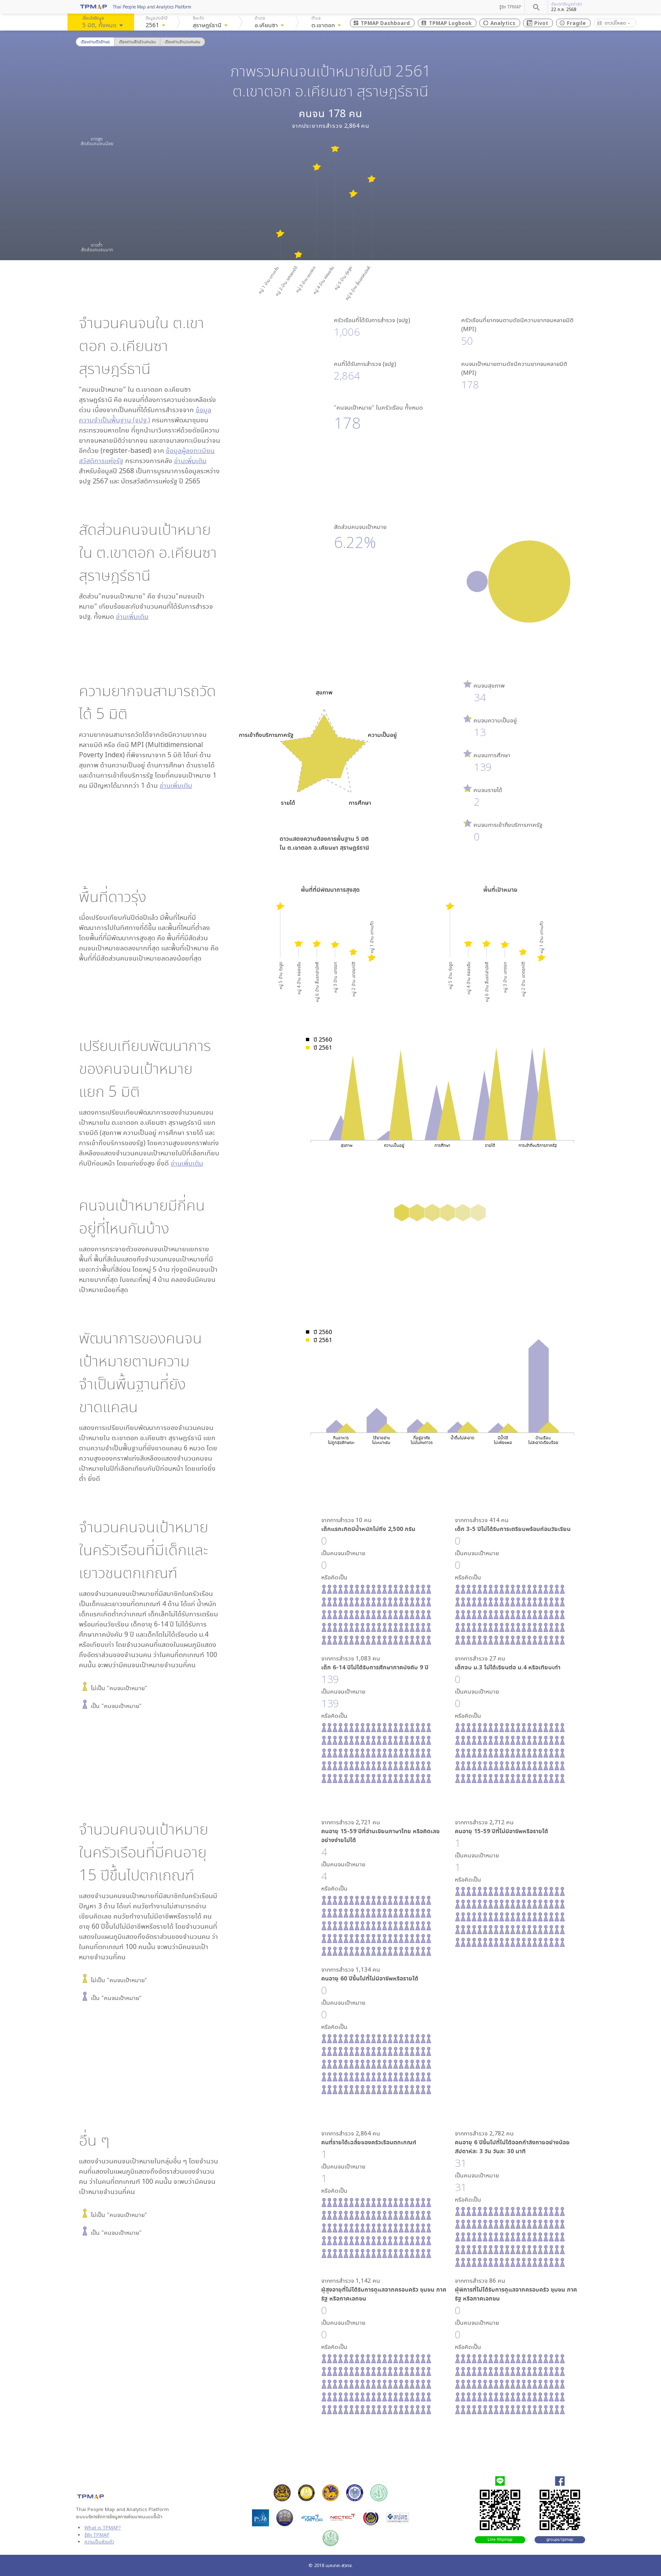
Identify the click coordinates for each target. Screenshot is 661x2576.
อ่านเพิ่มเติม (190, 460)
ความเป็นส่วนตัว (99, 2541)
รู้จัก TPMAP (510, 7)
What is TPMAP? (102, 2527)
